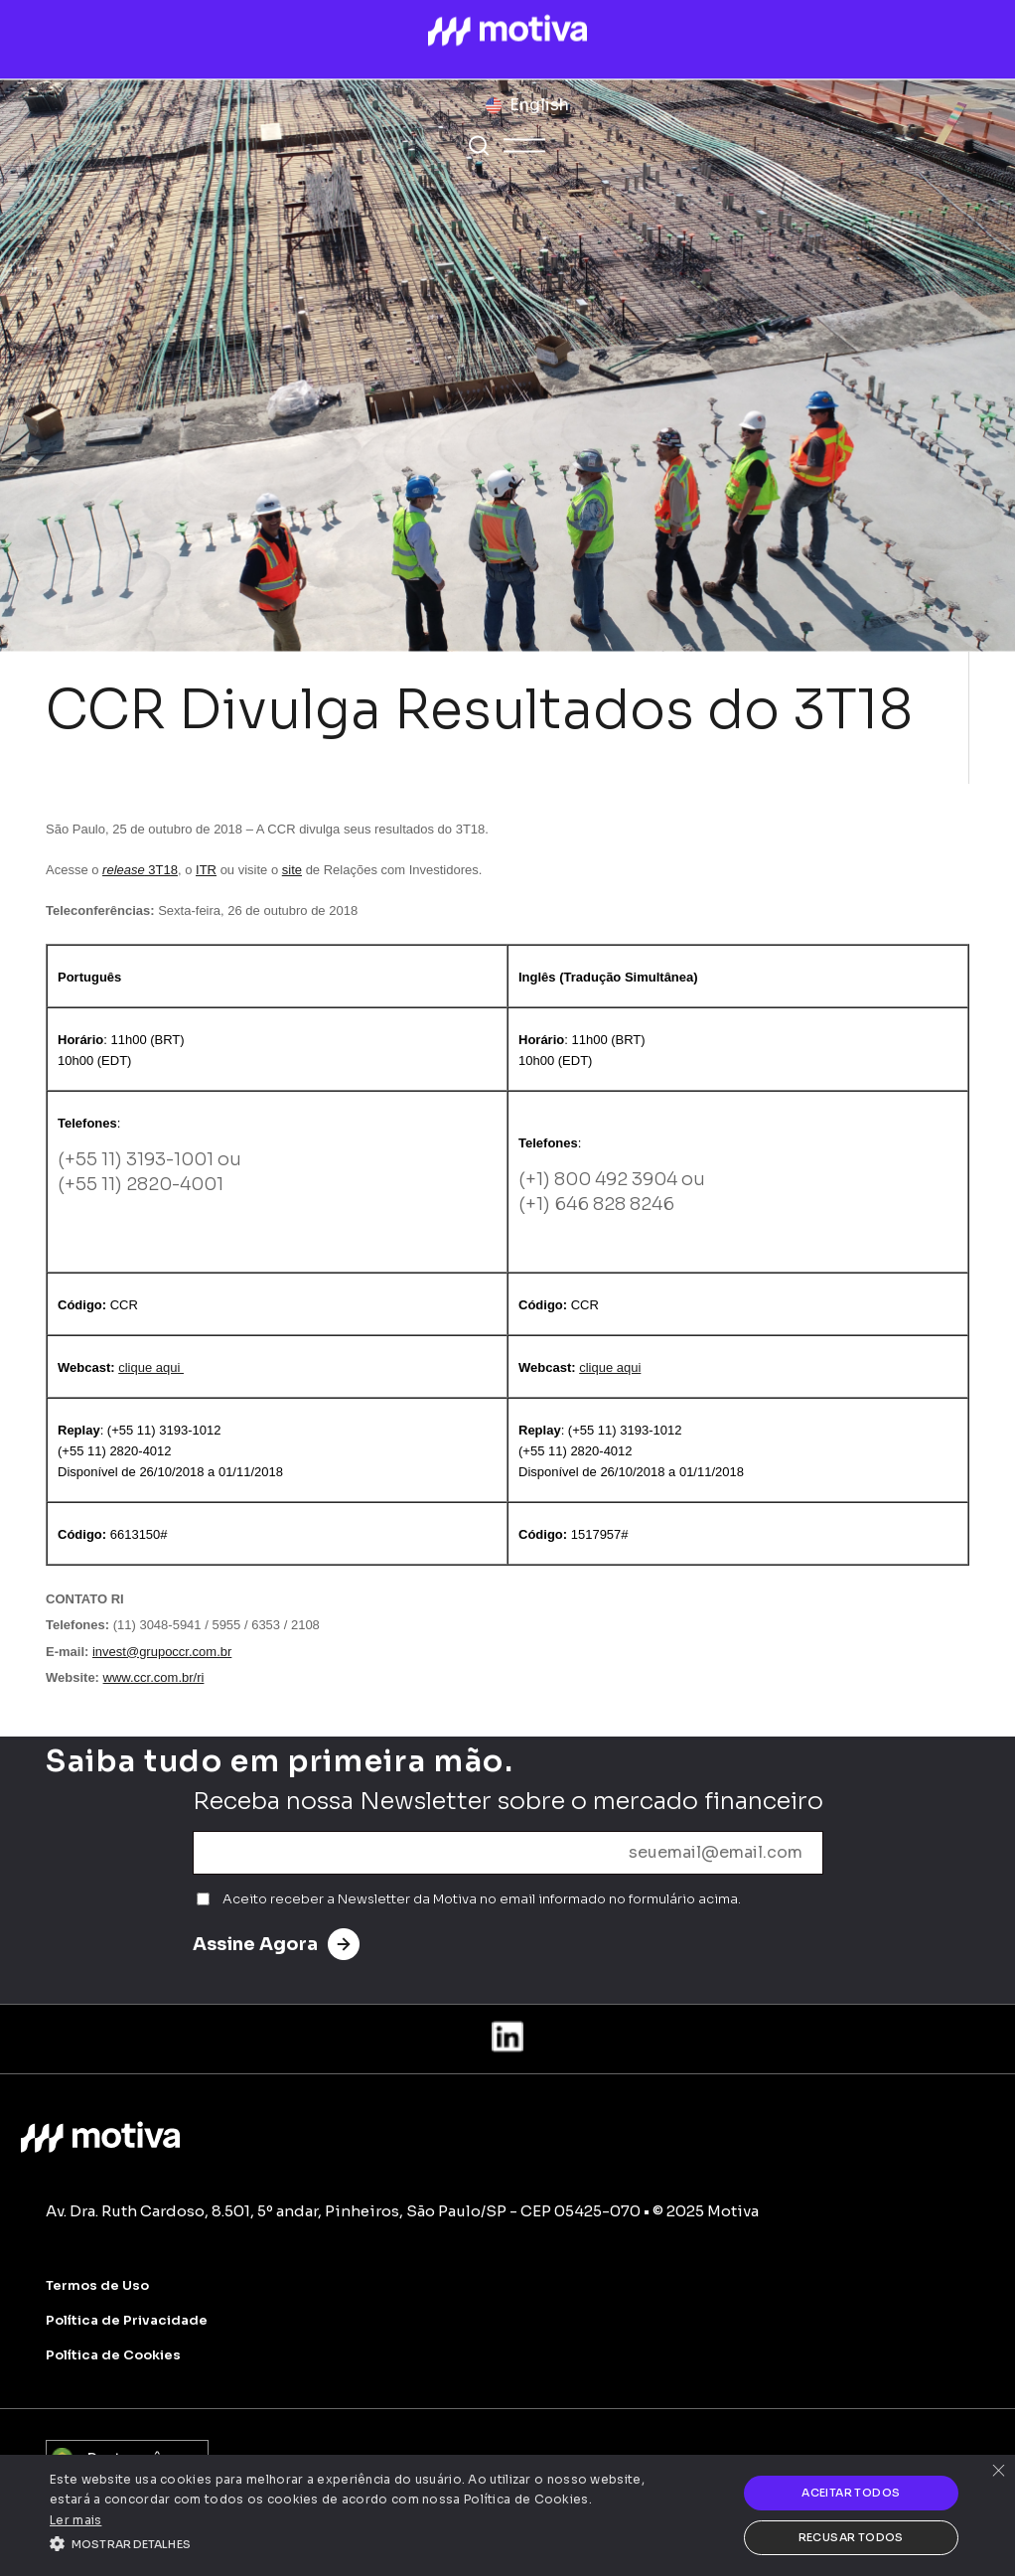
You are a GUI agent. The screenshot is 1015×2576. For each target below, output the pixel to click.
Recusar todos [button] (851, 2537)
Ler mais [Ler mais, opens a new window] (75, 2519)
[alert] (507, 2515)
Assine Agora (276, 1944)
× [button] (997, 2472)
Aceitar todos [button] (850, 2493)
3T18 (140, 869)
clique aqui (151, 1367)
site (292, 869)
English (539, 104)
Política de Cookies (113, 2355)
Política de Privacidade (127, 2320)
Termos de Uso (97, 2285)
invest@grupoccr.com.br (161, 1651)
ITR (206, 869)
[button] (347, 2542)
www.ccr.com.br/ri (154, 1677)
